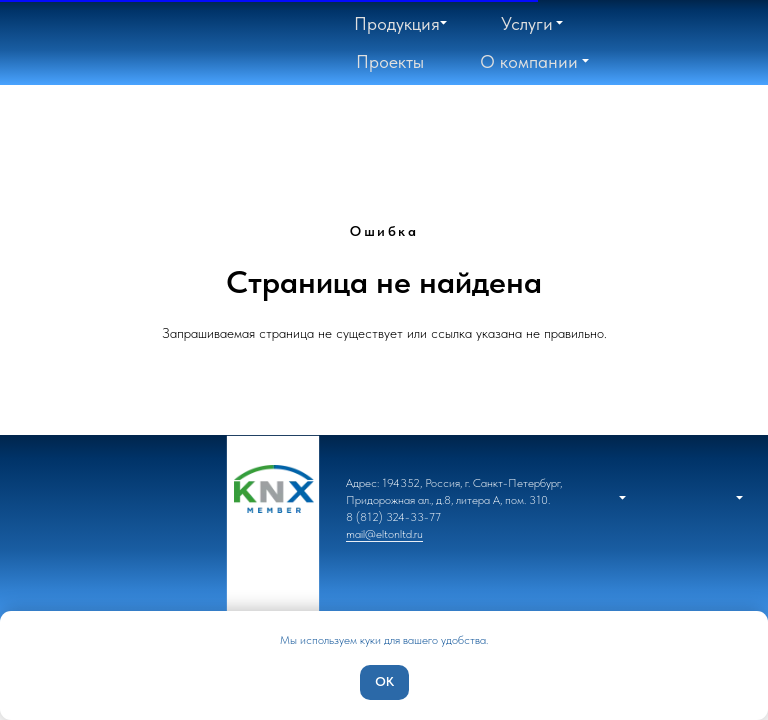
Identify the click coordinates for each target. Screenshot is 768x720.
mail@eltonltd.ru (384, 534)
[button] (529, 61)
